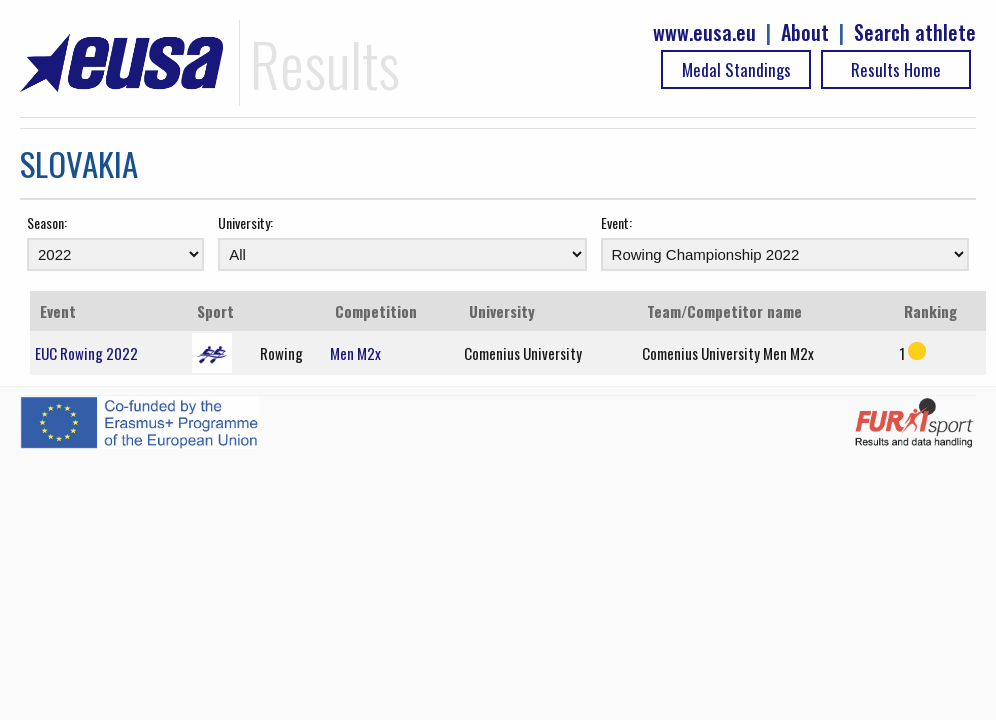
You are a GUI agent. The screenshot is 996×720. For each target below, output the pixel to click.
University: (245, 222)
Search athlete (915, 32)
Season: (47, 222)
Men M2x (355, 353)
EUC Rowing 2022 (86, 353)
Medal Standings (736, 69)
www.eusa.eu (704, 32)
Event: (616, 222)
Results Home (896, 69)
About (805, 32)
